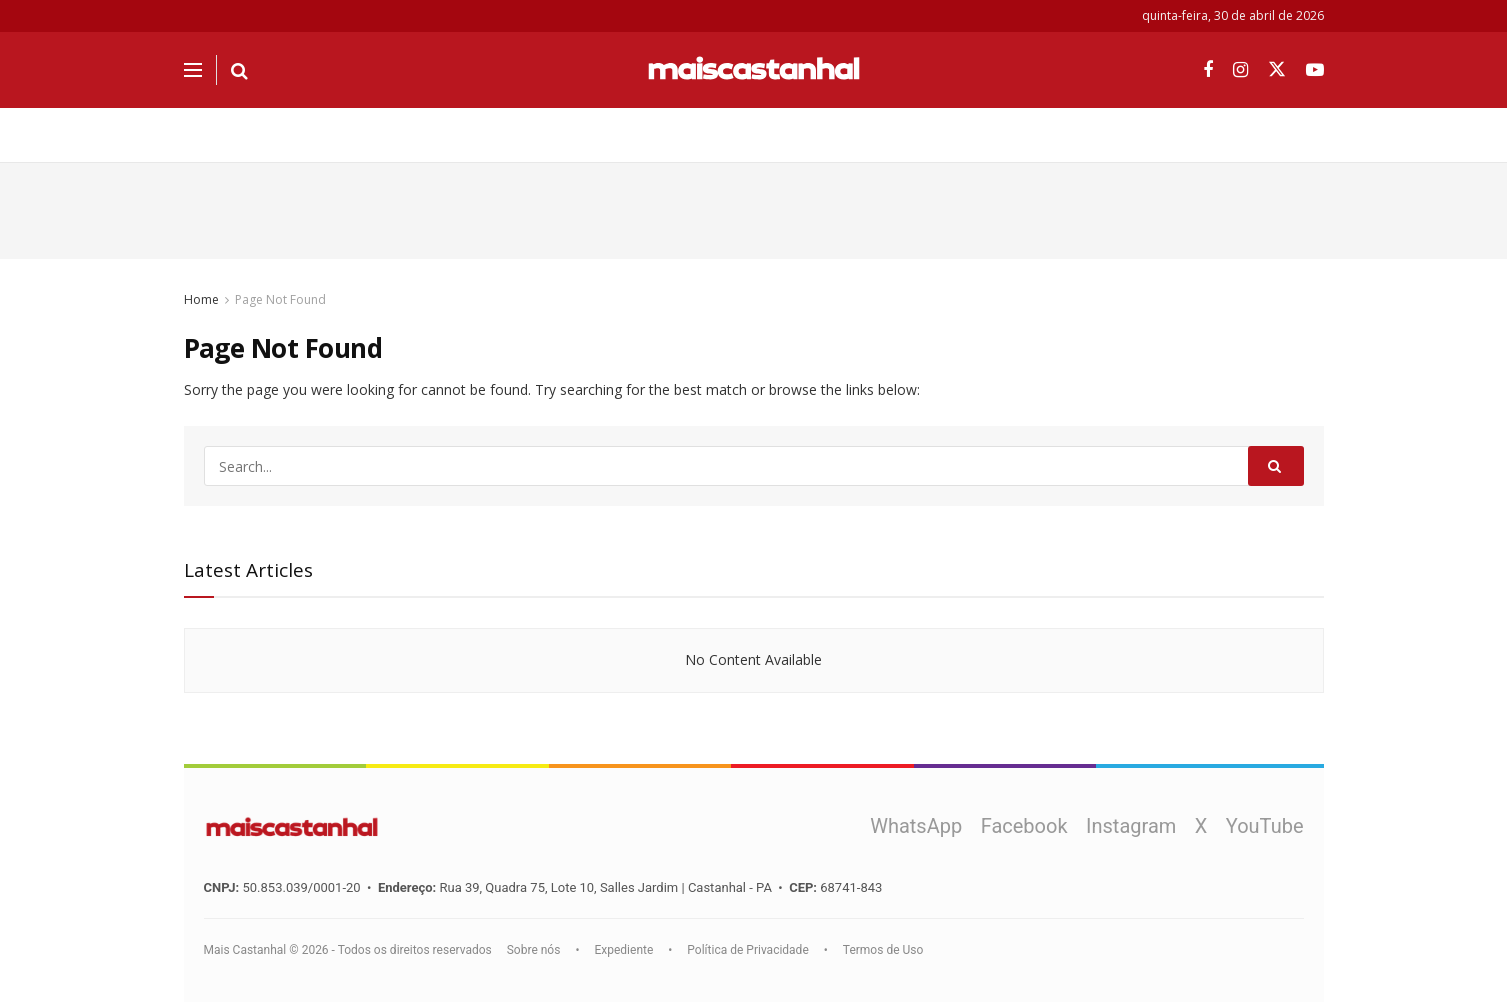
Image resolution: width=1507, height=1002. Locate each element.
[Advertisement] (754, 208)
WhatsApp (916, 826)
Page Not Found (280, 299)
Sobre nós (534, 950)
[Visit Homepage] (754, 70)
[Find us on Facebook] (1208, 70)
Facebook (1024, 826)
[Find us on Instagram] (1240, 70)
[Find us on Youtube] (1315, 70)
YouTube (1265, 826)
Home (201, 299)
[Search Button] (239, 70)
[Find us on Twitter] (1277, 70)
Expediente (623, 950)
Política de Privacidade (747, 950)
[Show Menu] (193, 70)
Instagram (1131, 826)
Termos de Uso (883, 950)
